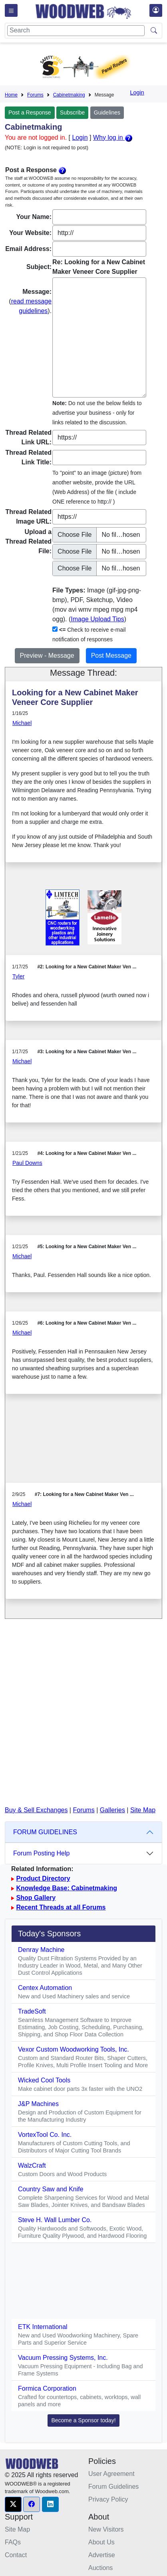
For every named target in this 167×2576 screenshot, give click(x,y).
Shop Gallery (36, 1897)
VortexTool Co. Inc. (45, 2134)
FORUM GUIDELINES (45, 1832)
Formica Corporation (47, 2388)
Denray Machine (41, 1949)
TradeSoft (32, 2011)
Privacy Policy (108, 2499)
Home (11, 95)
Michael (22, 723)
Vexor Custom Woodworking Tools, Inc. (73, 2049)
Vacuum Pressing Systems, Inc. (63, 2357)
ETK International (43, 2326)
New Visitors (106, 2529)
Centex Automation (45, 1987)
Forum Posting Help (41, 1853)
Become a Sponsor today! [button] (83, 2420)
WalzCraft (32, 2165)
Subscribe (72, 112)
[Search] (76, 30)
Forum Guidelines (113, 2486)
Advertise (101, 2555)
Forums (35, 95)
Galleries (112, 1810)
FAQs (13, 2542)
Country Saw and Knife (51, 2189)
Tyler (18, 976)
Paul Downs (27, 1163)
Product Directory (43, 1878)
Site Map (142, 1810)
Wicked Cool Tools (44, 2080)
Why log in (113, 137)
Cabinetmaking (69, 95)
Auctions (100, 2567)
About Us (101, 2542)
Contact (16, 2555)
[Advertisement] (83, 1444)
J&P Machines (38, 2103)
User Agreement (111, 2473)
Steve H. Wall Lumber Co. (54, 2220)
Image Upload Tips (97, 619)
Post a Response (29, 112)
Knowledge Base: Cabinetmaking (66, 1888)
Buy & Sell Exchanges (36, 1810)
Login (137, 92)
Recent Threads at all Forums (60, 1907)
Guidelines (107, 112)
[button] (13, 2504)
